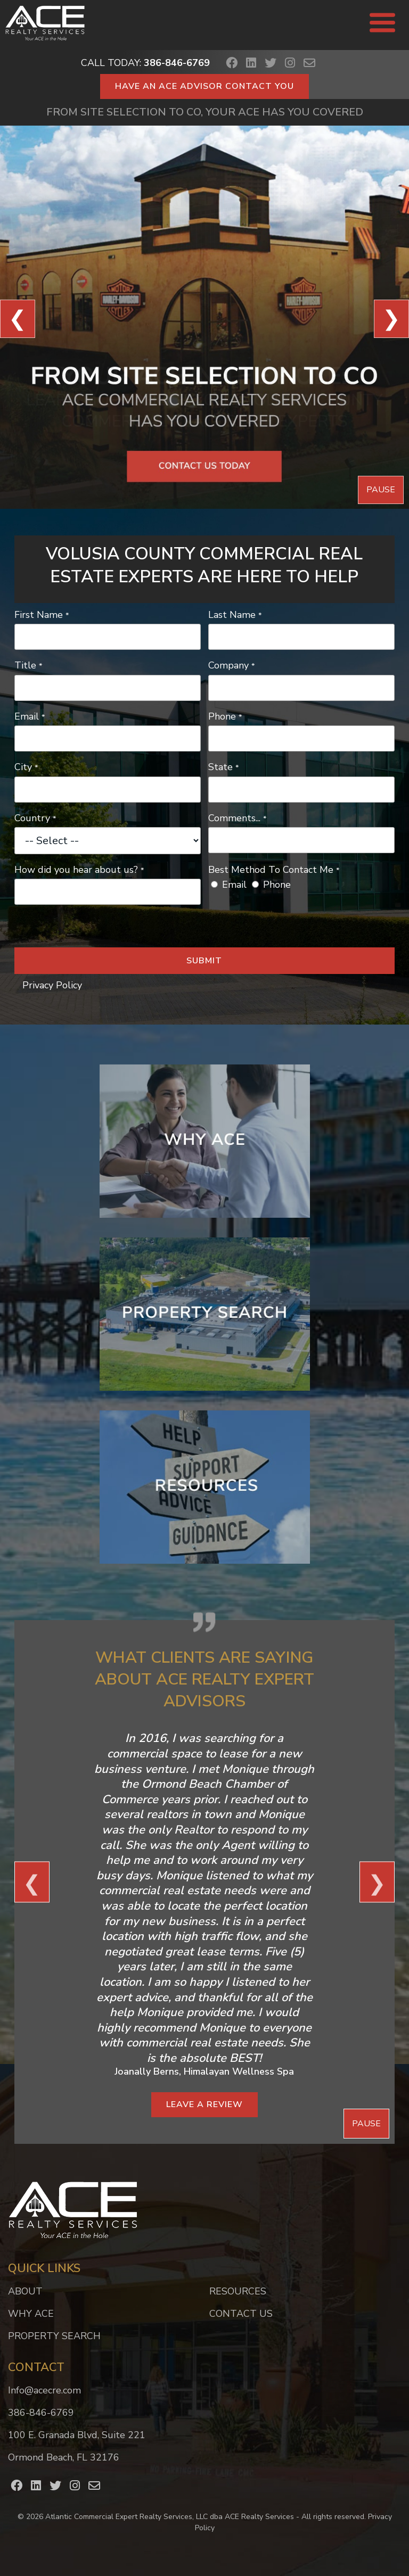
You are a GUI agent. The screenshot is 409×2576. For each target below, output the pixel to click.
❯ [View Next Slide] (391, 318)
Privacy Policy (52, 985)
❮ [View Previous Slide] (18, 318)
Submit (204, 961)
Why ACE (31, 2313)
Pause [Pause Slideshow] (380, 490)
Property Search (54, 2336)
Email (234, 884)
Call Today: (145, 63)
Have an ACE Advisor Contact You (204, 86)
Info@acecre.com (44, 2390)
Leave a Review (204, 2104)
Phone (277, 884)
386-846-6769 (41, 2412)
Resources (237, 2291)
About (25, 2291)
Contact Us (241, 2313)
